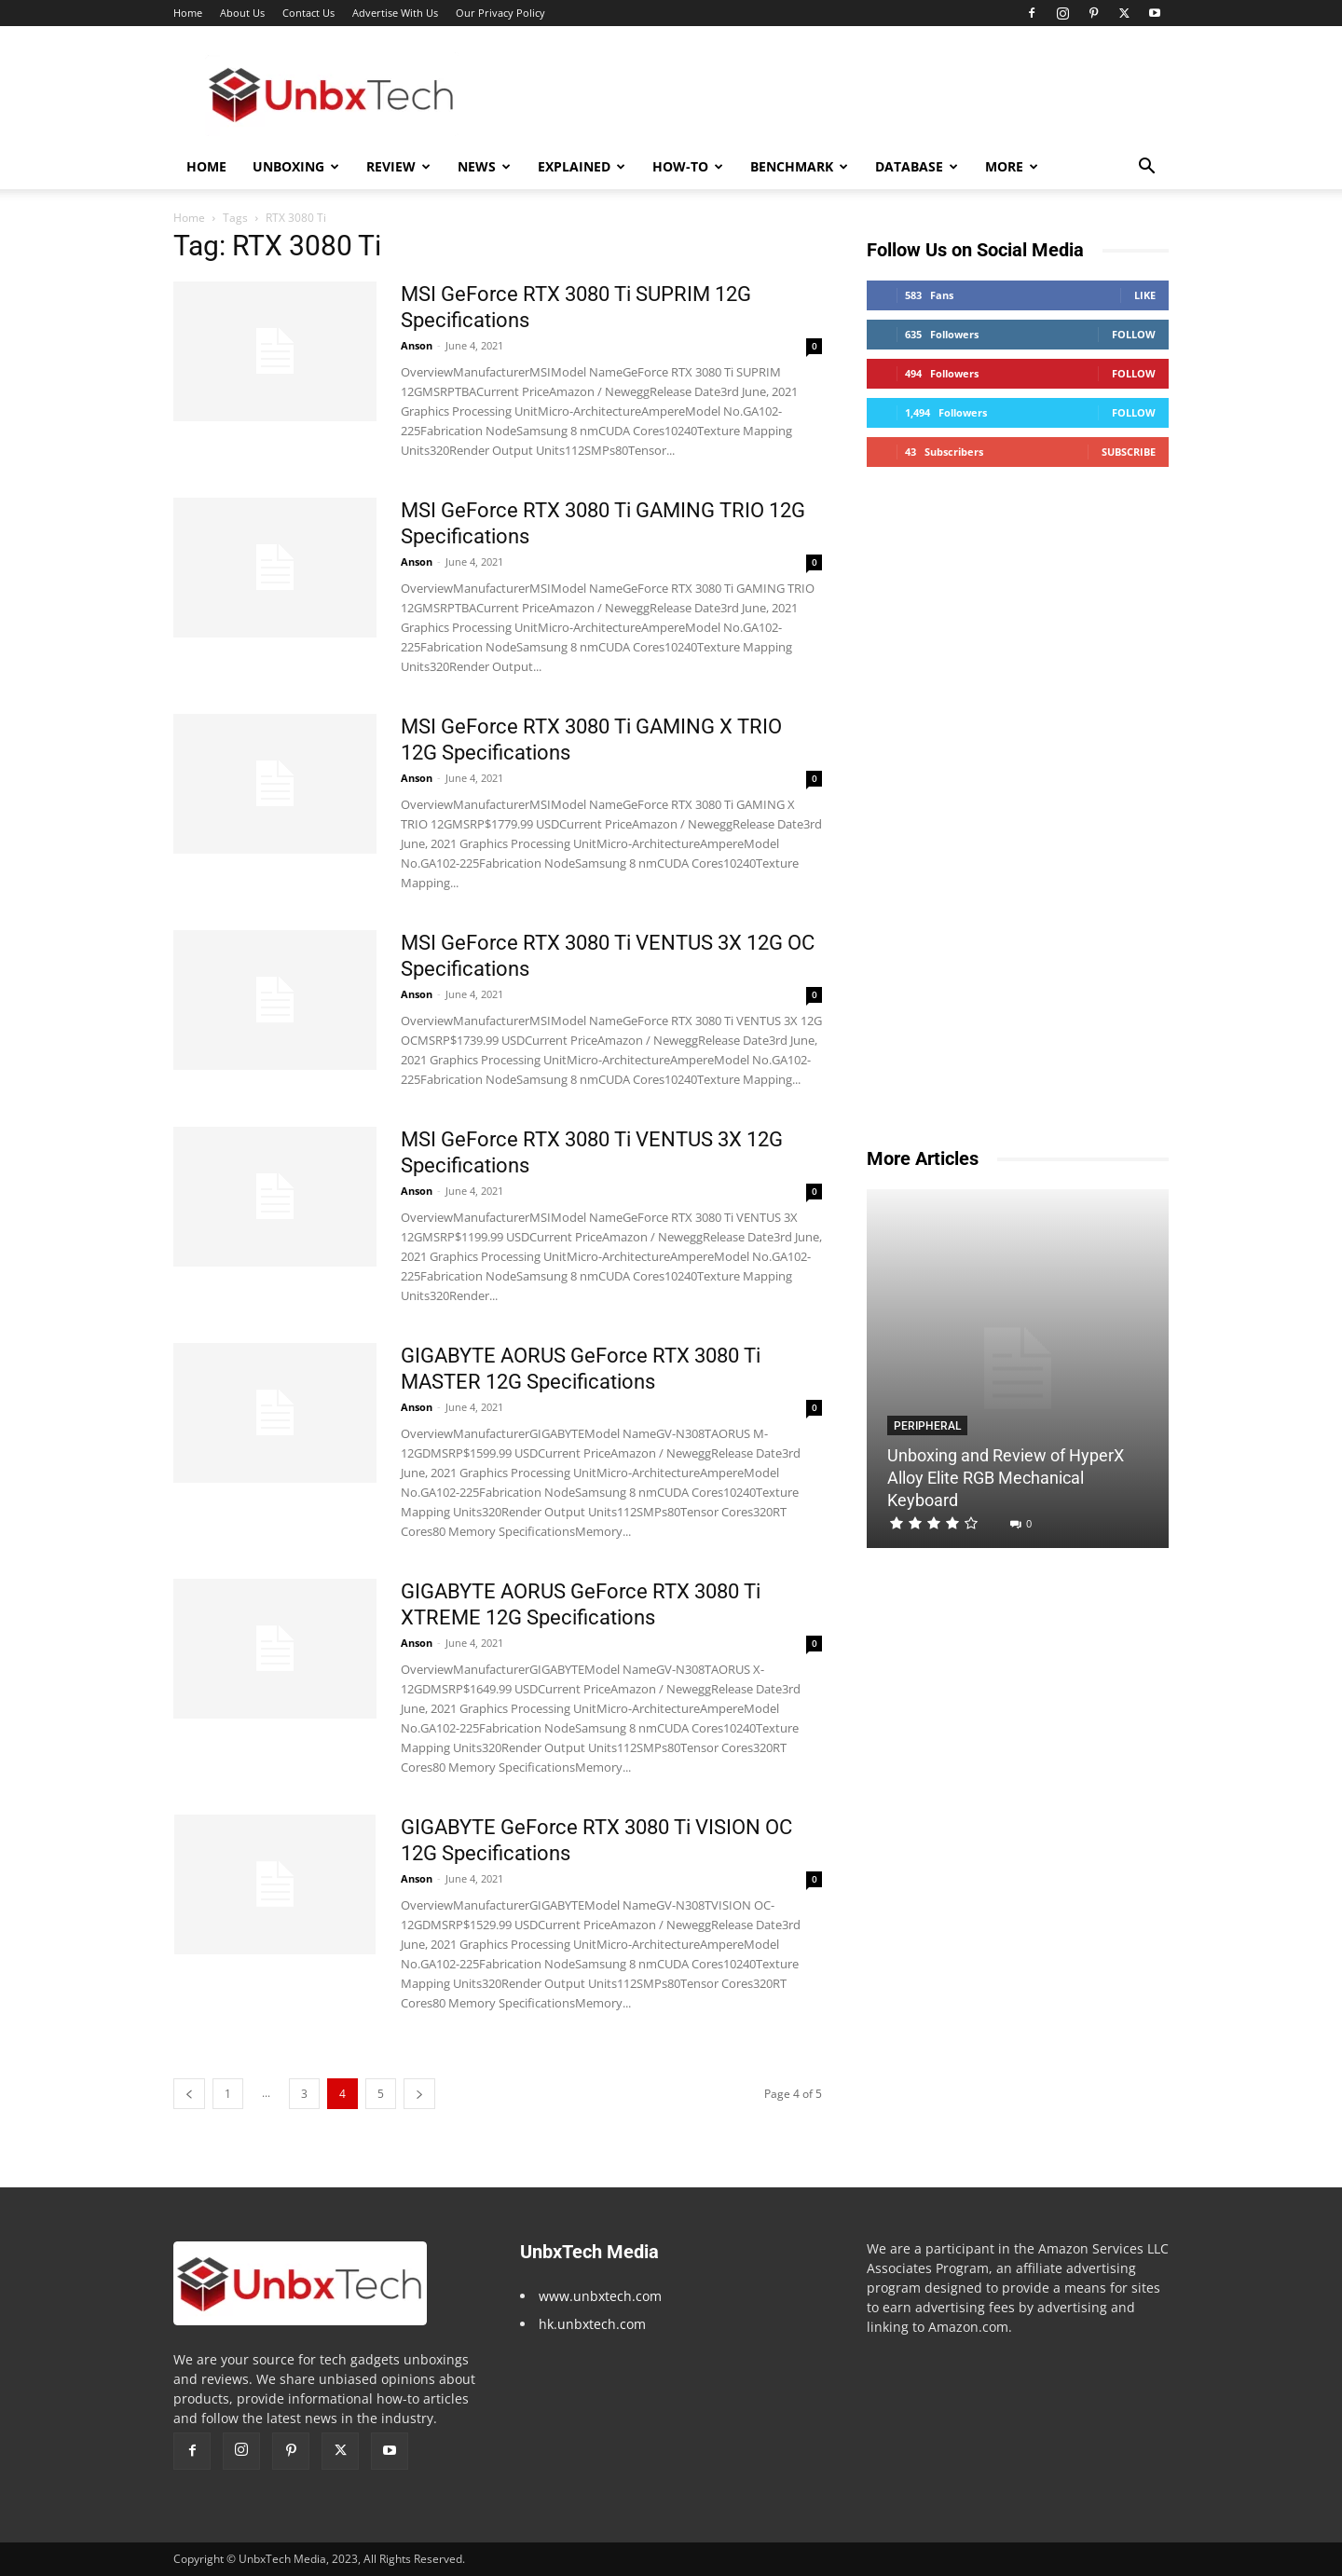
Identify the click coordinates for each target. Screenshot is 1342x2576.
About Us (242, 13)
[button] (1146, 168)
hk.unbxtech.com (592, 2324)
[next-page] (419, 2093)
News (484, 166)
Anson (416, 345)
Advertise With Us (395, 13)
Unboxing (296, 166)
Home (187, 13)
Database (916, 166)
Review (398, 166)
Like (1145, 295)
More (1011, 166)
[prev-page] (189, 2093)
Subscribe (1129, 452)
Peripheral (927, 1425)
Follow (1134, 334)
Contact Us (308, 13)
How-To (687, 166)
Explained (581, 166)
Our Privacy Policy (500, 13)
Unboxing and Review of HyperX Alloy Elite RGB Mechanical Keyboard (1005, 1478)
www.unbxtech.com (600, 2296)
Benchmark (799, 166)
